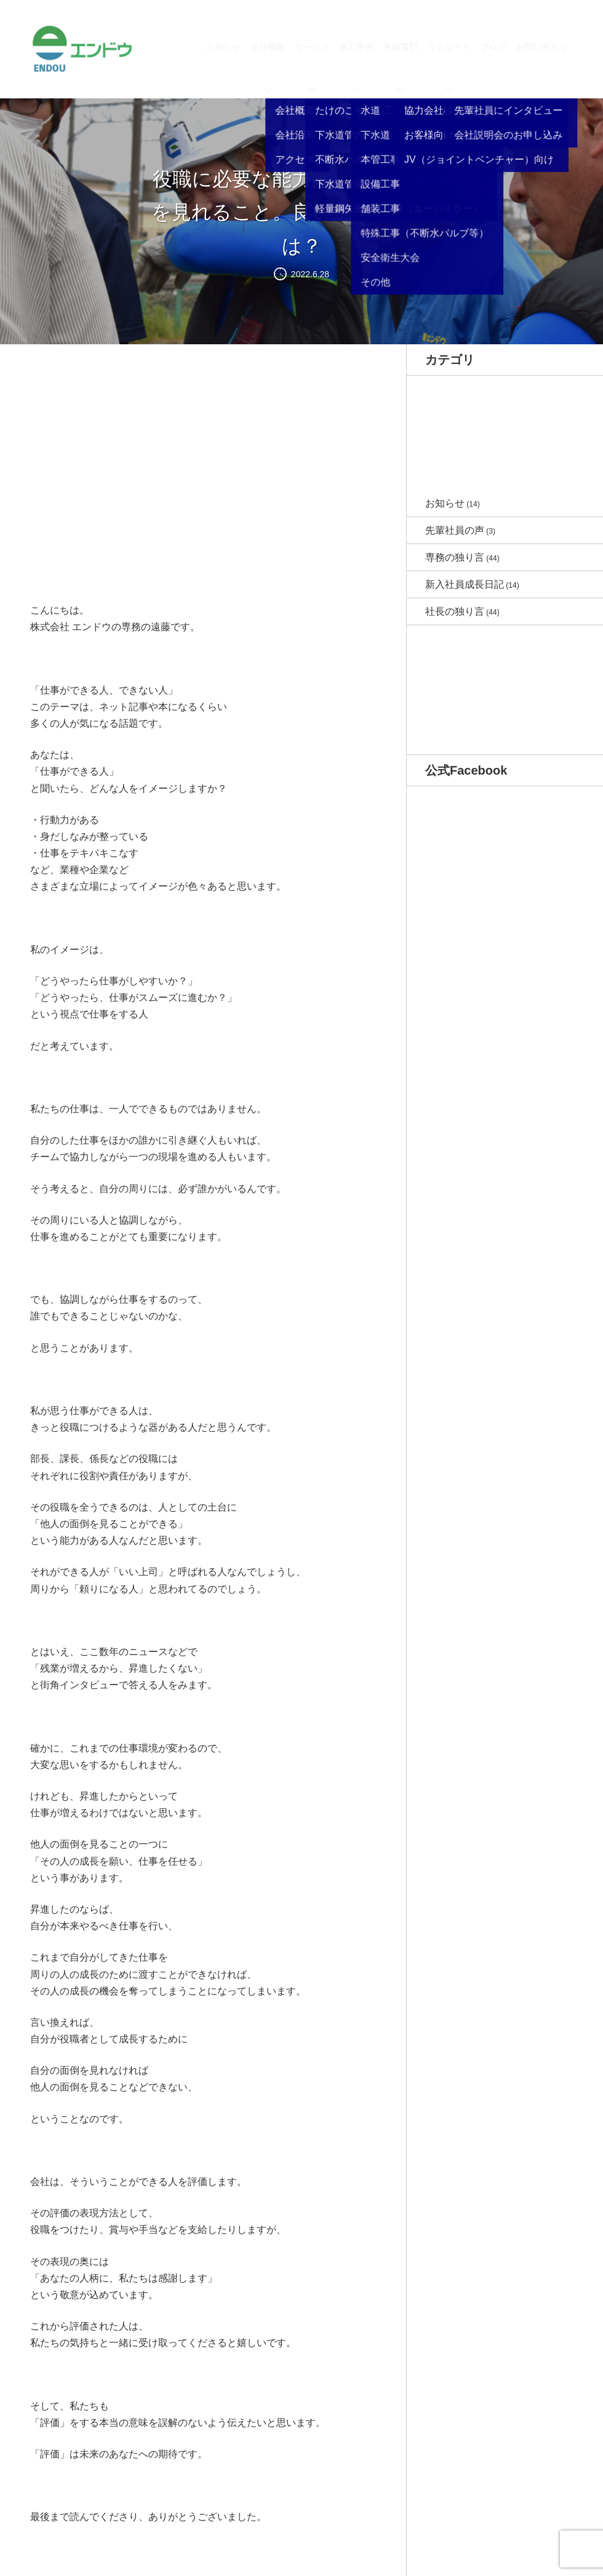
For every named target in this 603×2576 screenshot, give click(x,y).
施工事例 (356, 67)
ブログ (493, 47)
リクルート (449, 67)
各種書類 (400, 67)
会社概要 (267, 67)
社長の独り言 (454, 611)
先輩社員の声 (454, 530)
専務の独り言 (454, 557)
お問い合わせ (542, 47)
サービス (312, 67)
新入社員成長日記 (464, 584)
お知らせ (223, 47)
